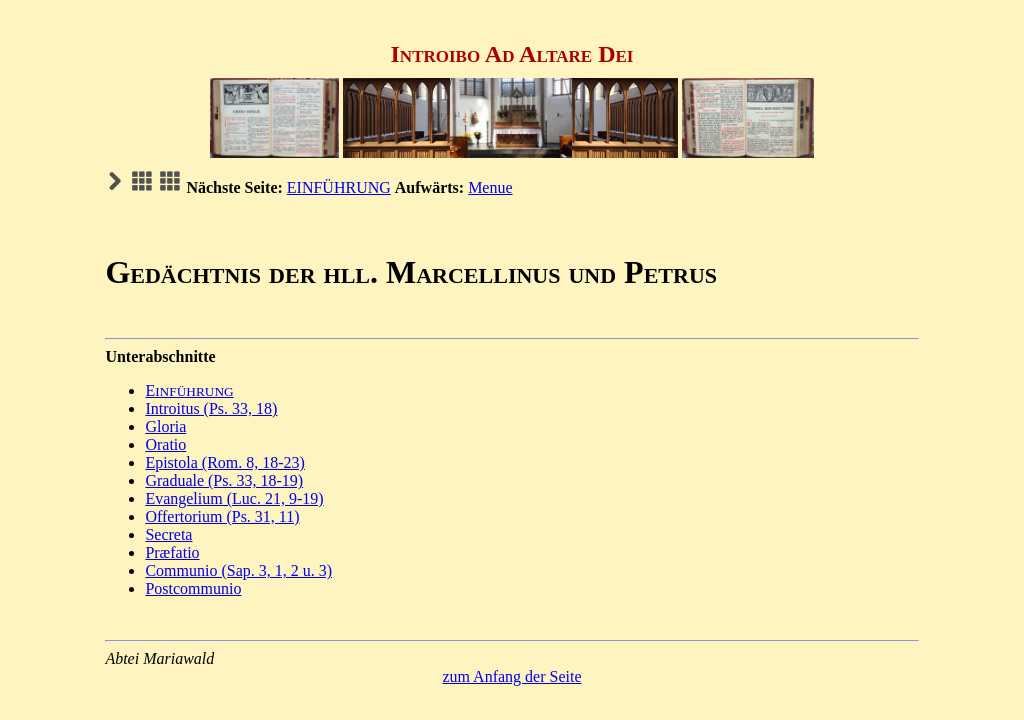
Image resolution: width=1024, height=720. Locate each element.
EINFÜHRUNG (339, 187)
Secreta (168, 534)
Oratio (165, 444)
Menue (490, 187)
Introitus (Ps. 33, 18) (211, 408)
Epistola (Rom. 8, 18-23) (225, 462)
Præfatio (172, 552)
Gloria (165, 426)
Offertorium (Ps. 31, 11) (222, 516)
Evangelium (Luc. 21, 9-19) (234, 498)
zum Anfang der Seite (511, 676)
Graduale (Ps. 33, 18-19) (224, 480)
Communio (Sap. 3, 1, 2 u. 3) (238, 570)
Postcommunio (193, 588)
